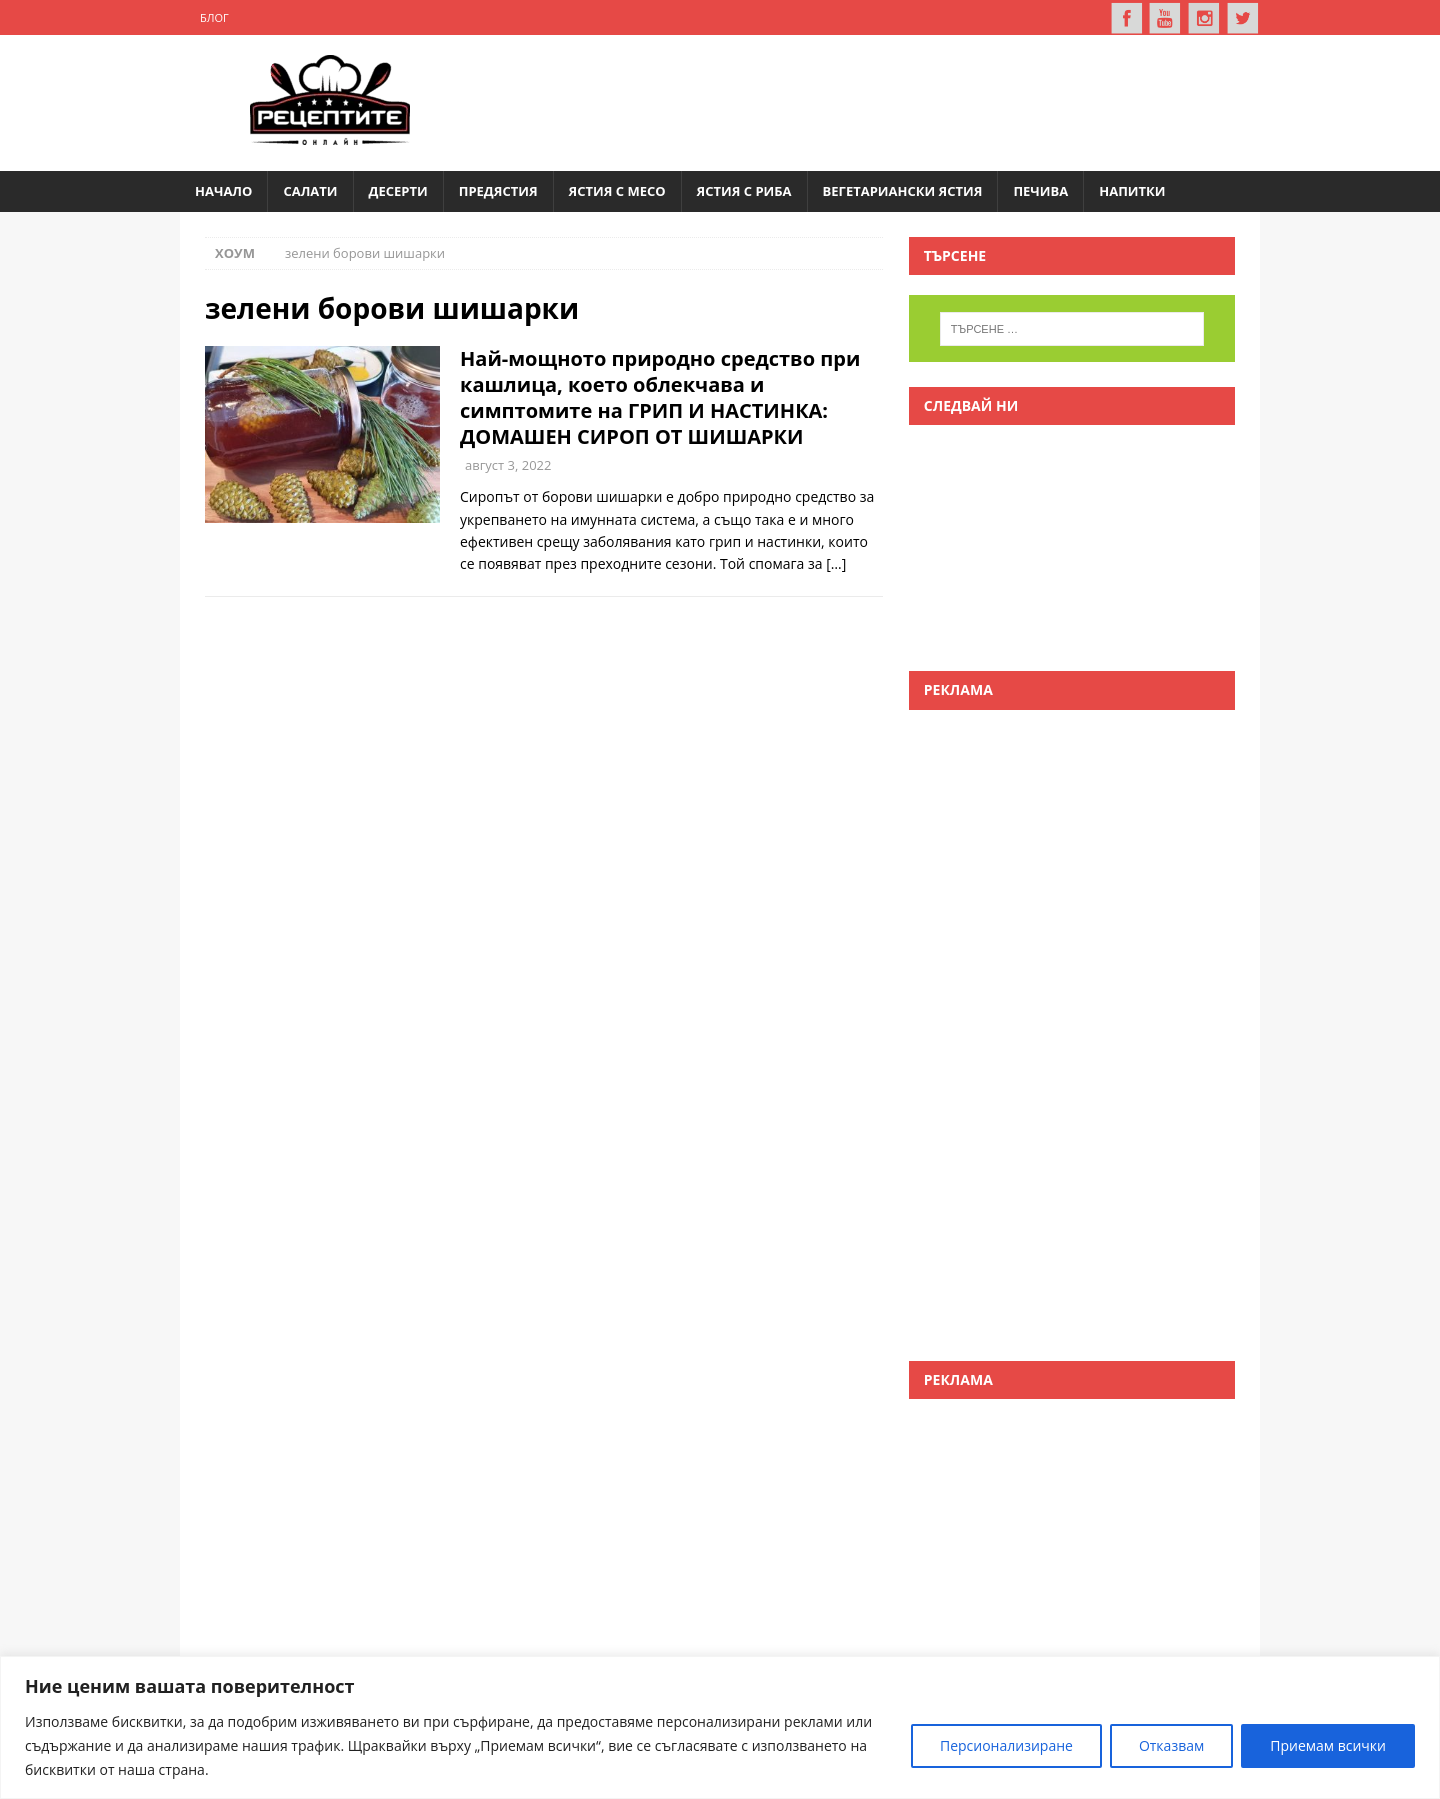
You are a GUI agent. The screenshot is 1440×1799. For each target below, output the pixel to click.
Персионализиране (1006, 1745)
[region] (720, 1727)
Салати (310, 191)
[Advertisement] (876, 100)
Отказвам (1171, 1745)
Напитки (1132, 191)
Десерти (398, 191)
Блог (214, 17)
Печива (1040, 191)
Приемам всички (1328, 1745)
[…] (836, 563)
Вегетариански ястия (903, 191)
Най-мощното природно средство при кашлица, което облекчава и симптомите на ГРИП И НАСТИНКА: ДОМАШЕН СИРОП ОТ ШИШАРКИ (660, 397)
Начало (223, 191)
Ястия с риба (744, 191)
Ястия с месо (617, 191)
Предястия (498, 191)
